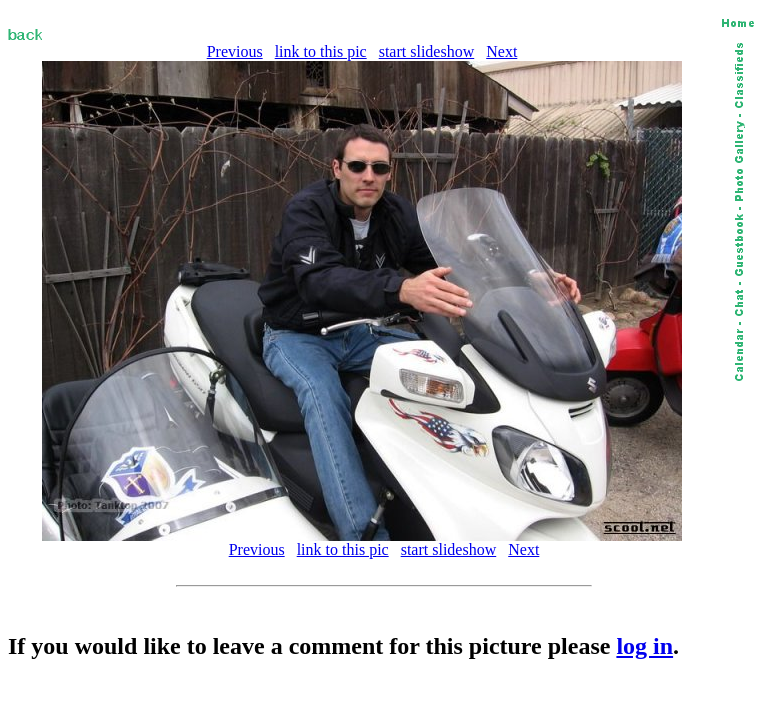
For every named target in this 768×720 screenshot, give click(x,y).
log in (644, 646)
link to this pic (321, 51)
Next (501, 51)
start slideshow (427, 51)
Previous (235, 51)
